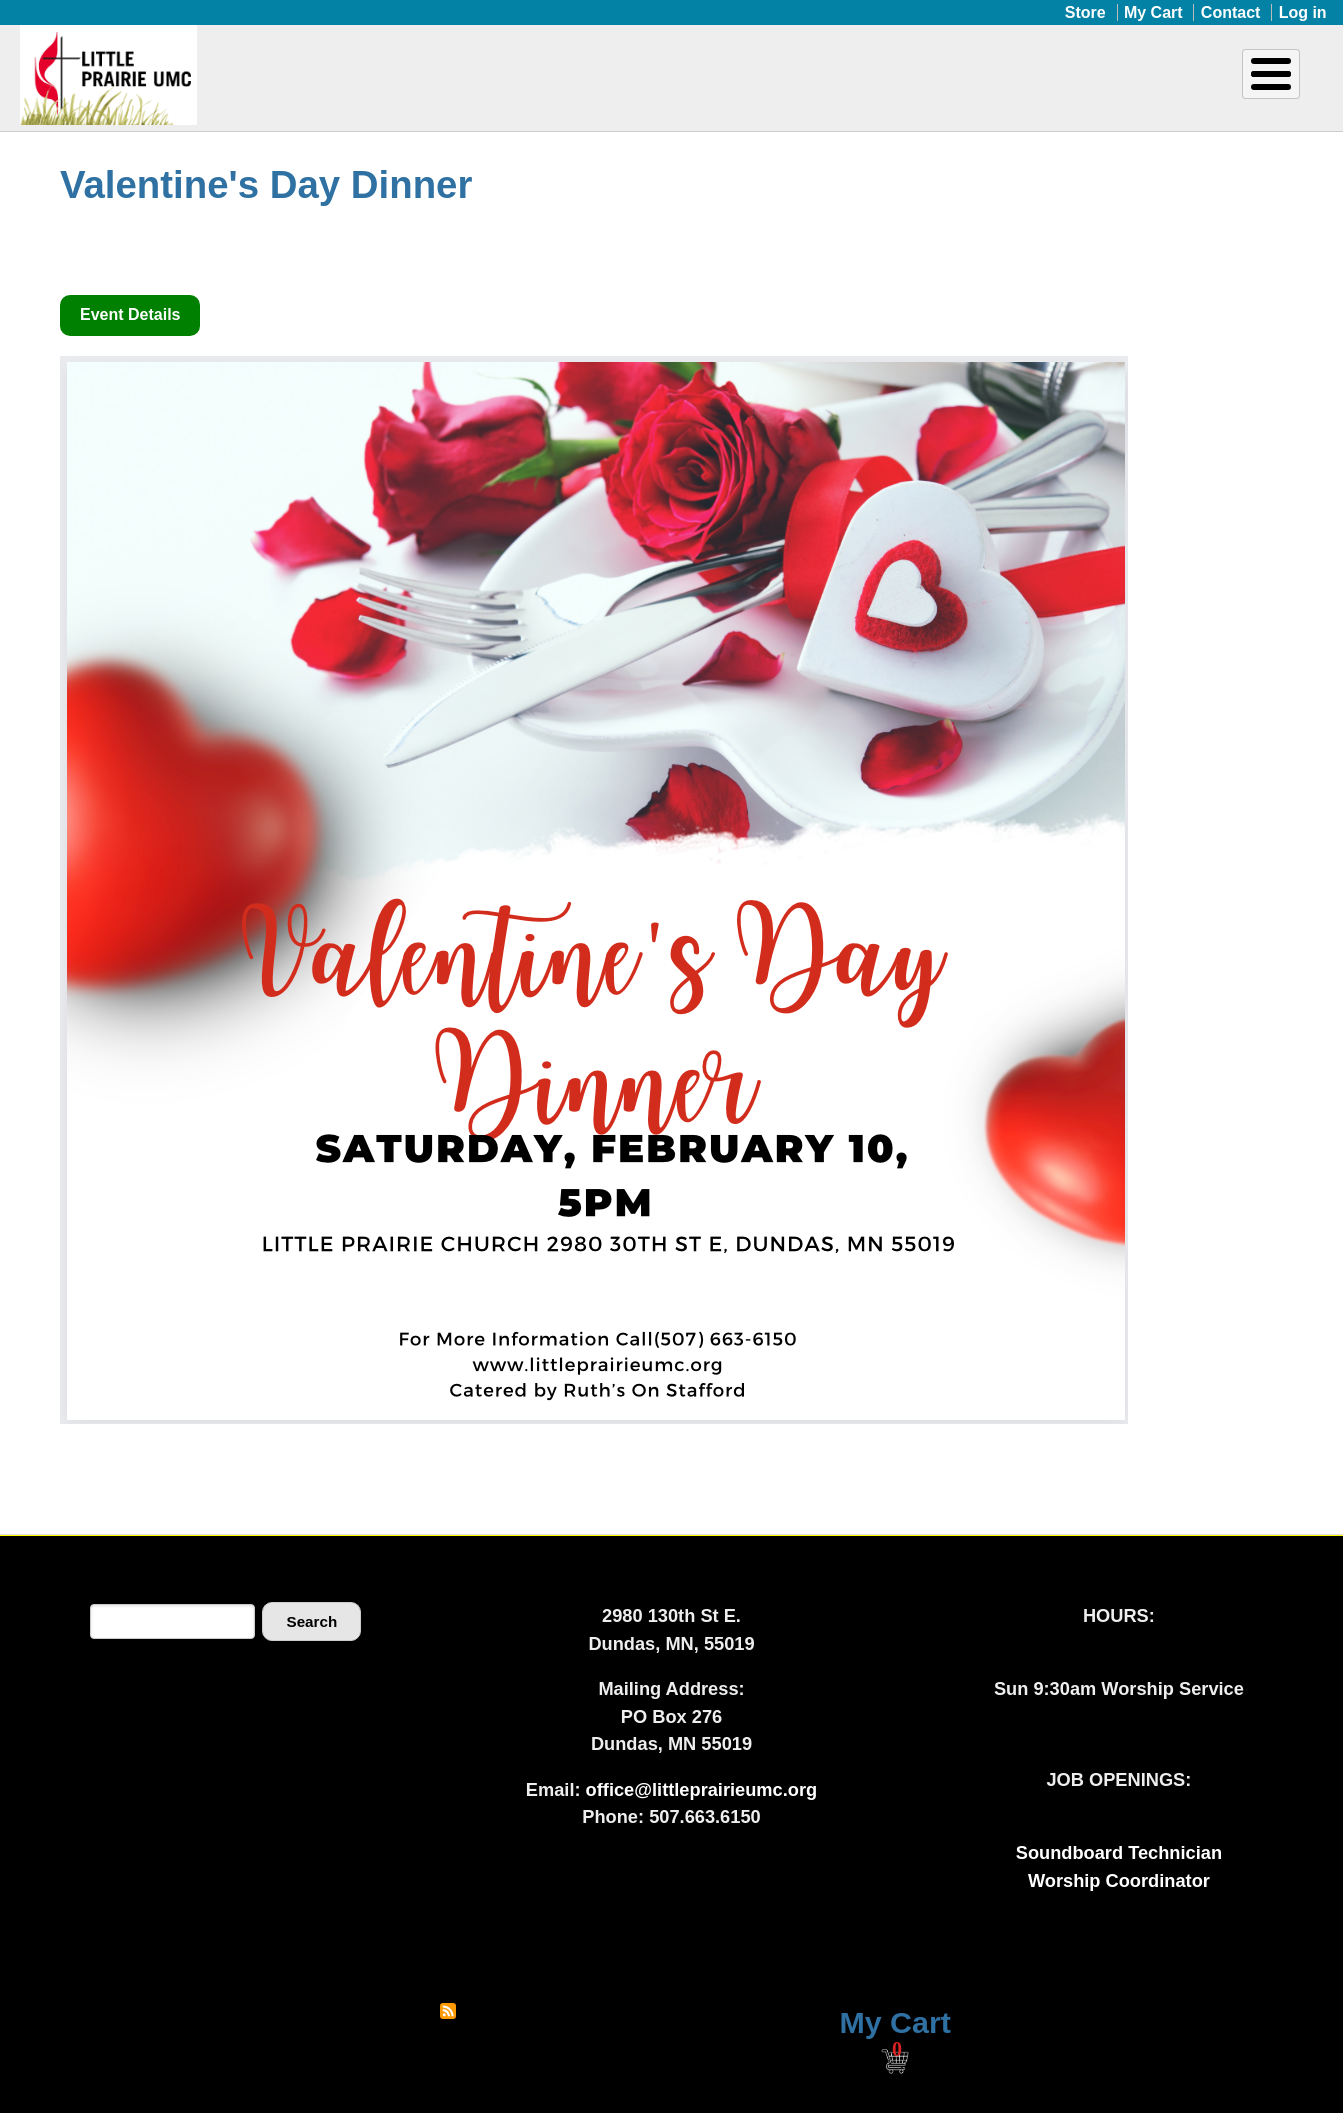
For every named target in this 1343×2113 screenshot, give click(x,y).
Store (1085, 12)
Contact (1231, 12)
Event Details (130, 314)
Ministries (681, 87)
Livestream (1238, 87)
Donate (1073, 87)
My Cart (1153, 12)
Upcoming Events (881, 87)
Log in (1303, 12)
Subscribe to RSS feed (448, 2011)
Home (439, 87)
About (525, 87)
